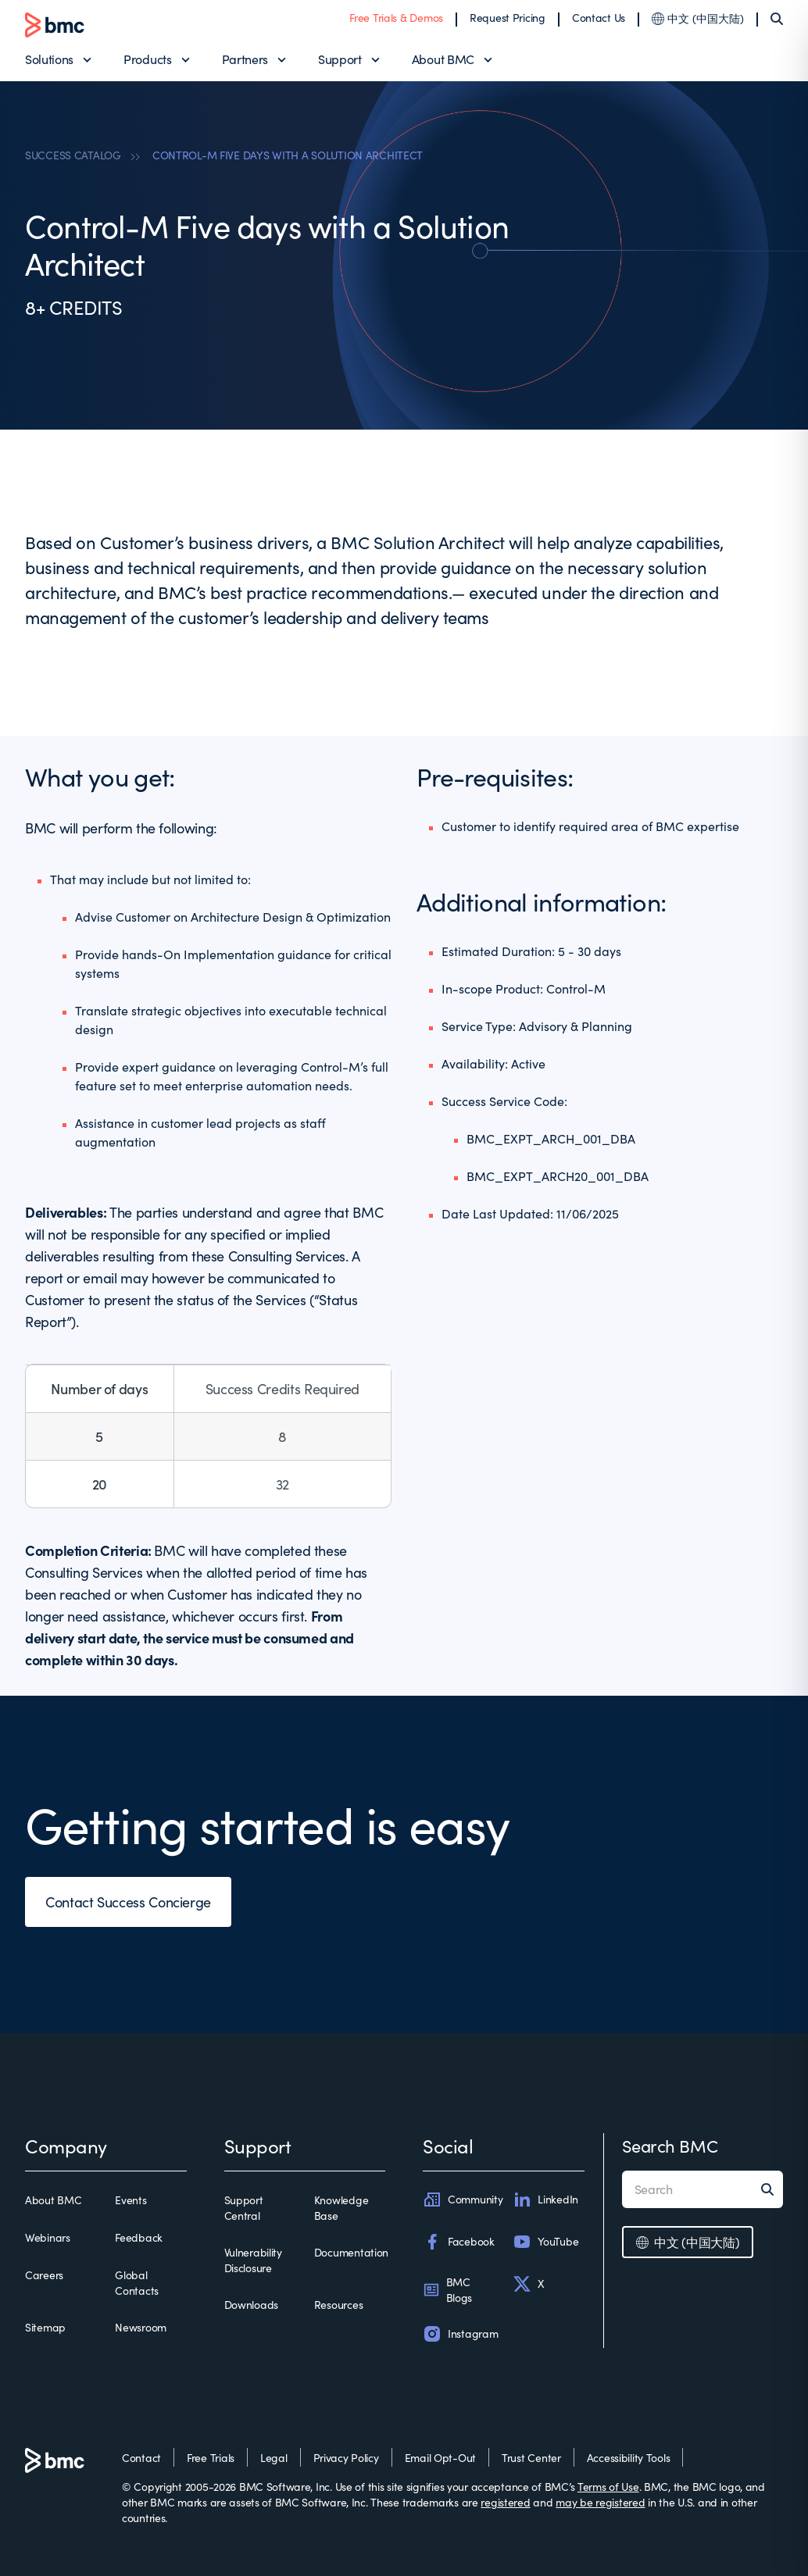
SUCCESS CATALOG (73, 155)
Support (340, 59)
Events (130, 2199)
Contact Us (598, 17)
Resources (338, 2304)
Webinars (47, 2237)
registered (505, 2502)
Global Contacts (137, 2282)
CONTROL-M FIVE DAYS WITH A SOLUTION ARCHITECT (287, 155)
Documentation (351, 2252)
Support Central (243, 2207)
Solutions (49, 59)
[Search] (776, 18)
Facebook (459, 2241)
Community (462, 2199)
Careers (44, 2274)
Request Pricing (507, 17)
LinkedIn (545, 2199)
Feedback (139, 2237)
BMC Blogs (447, 2290)
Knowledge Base (341, 2207)
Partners (245, 59)
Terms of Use (608, 2486)
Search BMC (670, 2145)
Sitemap (45, 2327)
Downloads (251, 2304)
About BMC (443, 59)
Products (147, 59)
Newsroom (140, 2327)
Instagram (460, 2333)
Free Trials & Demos (396, 17)
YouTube (545, 2241)
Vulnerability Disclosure (253, 2260)
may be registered (600, 2502)
